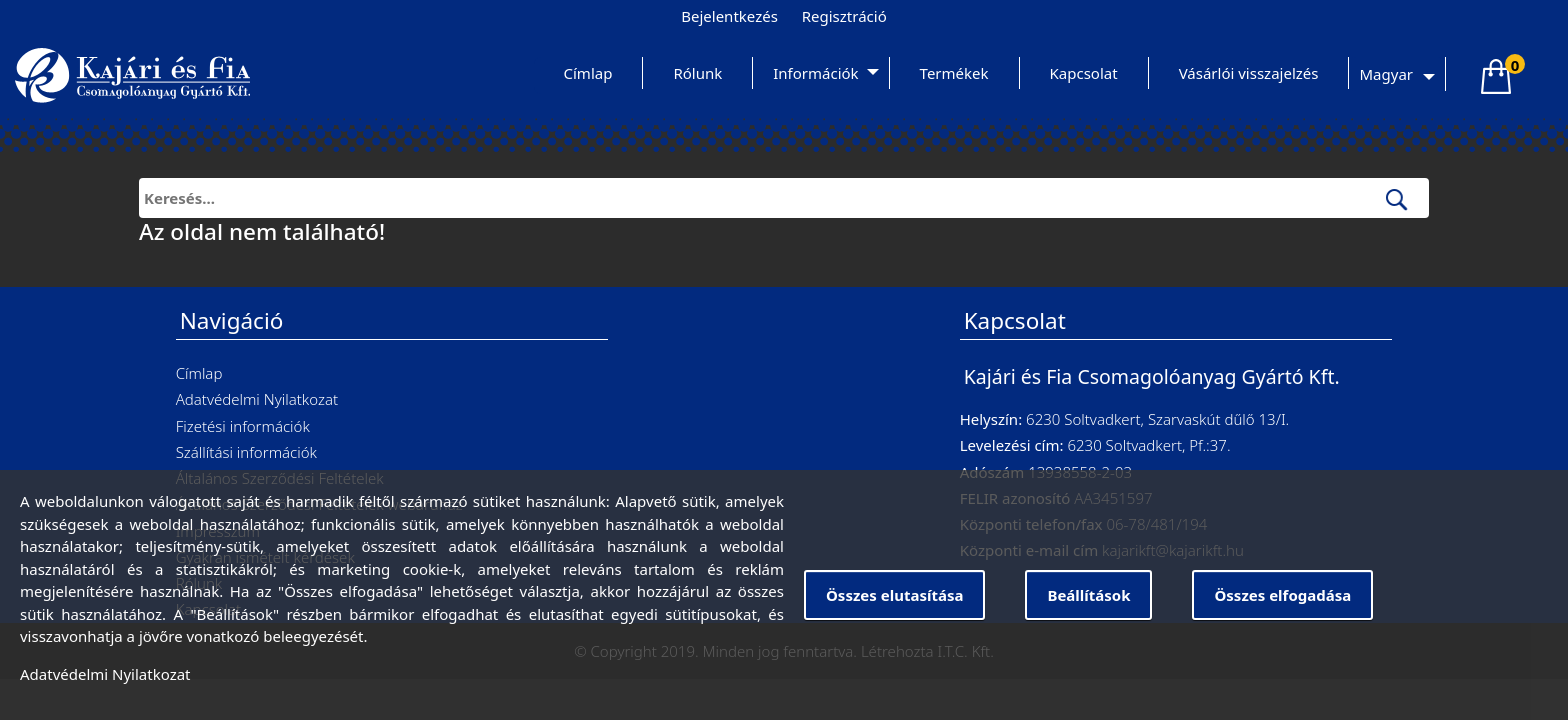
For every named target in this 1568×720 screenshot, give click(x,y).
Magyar (1386, 74)
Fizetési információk (243, 426)
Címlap (588, 73)
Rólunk (697, 73)
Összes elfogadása (1282, 595)
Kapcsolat (1084, 73)
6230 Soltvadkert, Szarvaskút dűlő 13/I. (1157, 419)
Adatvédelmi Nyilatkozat (257, 399)
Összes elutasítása (894, 595)
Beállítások (1088, 595)
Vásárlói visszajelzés (1249, 73)
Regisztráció (844, 16)
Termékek (954, 73)
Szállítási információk (246, 452)
